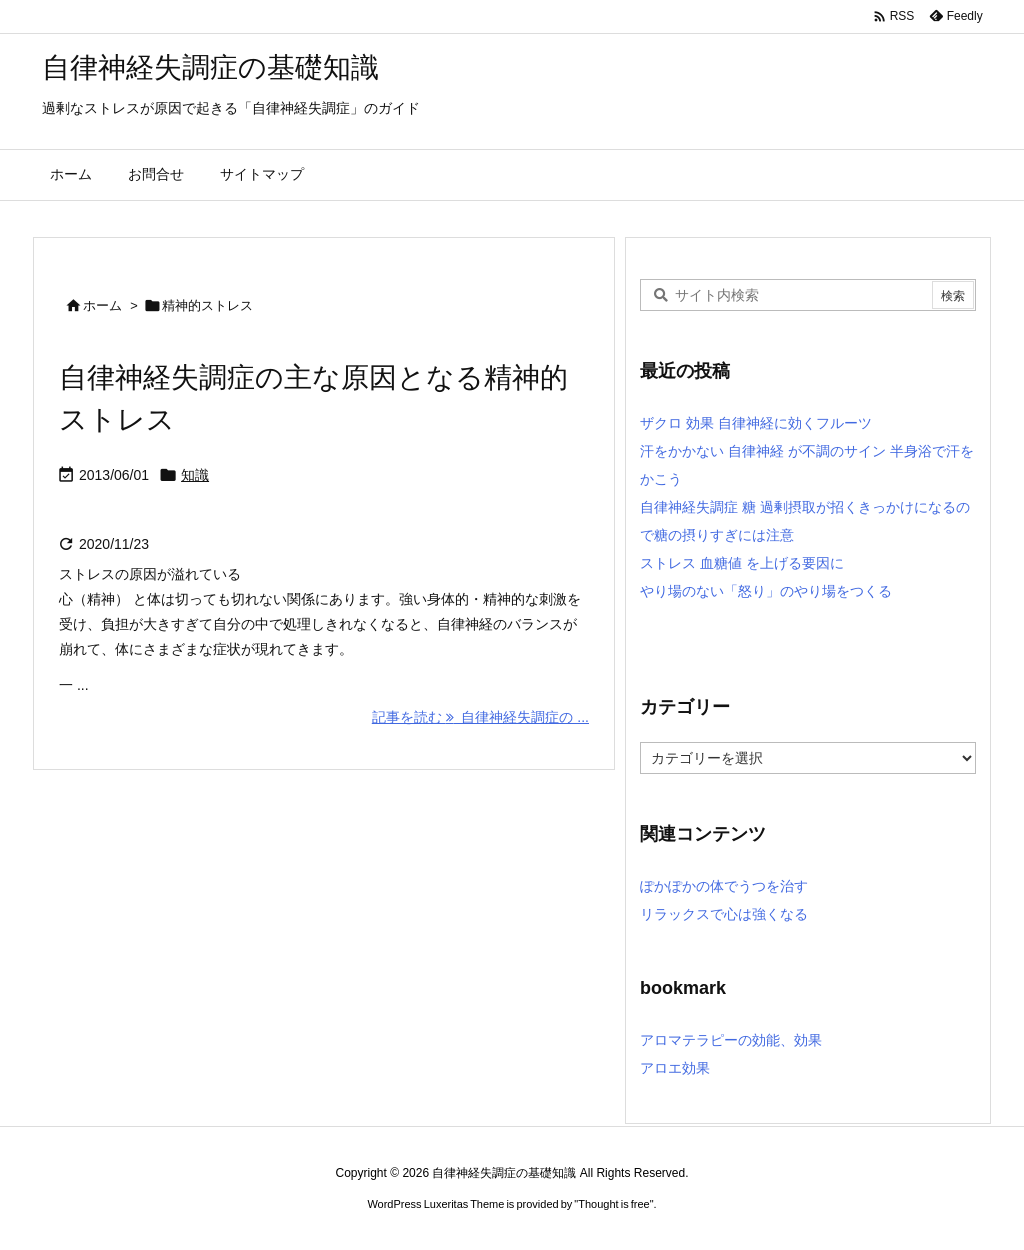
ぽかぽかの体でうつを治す (724, 886)
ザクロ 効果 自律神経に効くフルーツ (756, 423)
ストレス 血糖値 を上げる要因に (742, 563)
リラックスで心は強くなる (724, 914)
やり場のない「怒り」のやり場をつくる (766, 591)
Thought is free (613, 1204)
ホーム (102, 305)
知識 (195, 475)
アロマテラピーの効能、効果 (731, 1040)
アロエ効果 (675, 1068)
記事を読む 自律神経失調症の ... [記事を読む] (480, 717)
